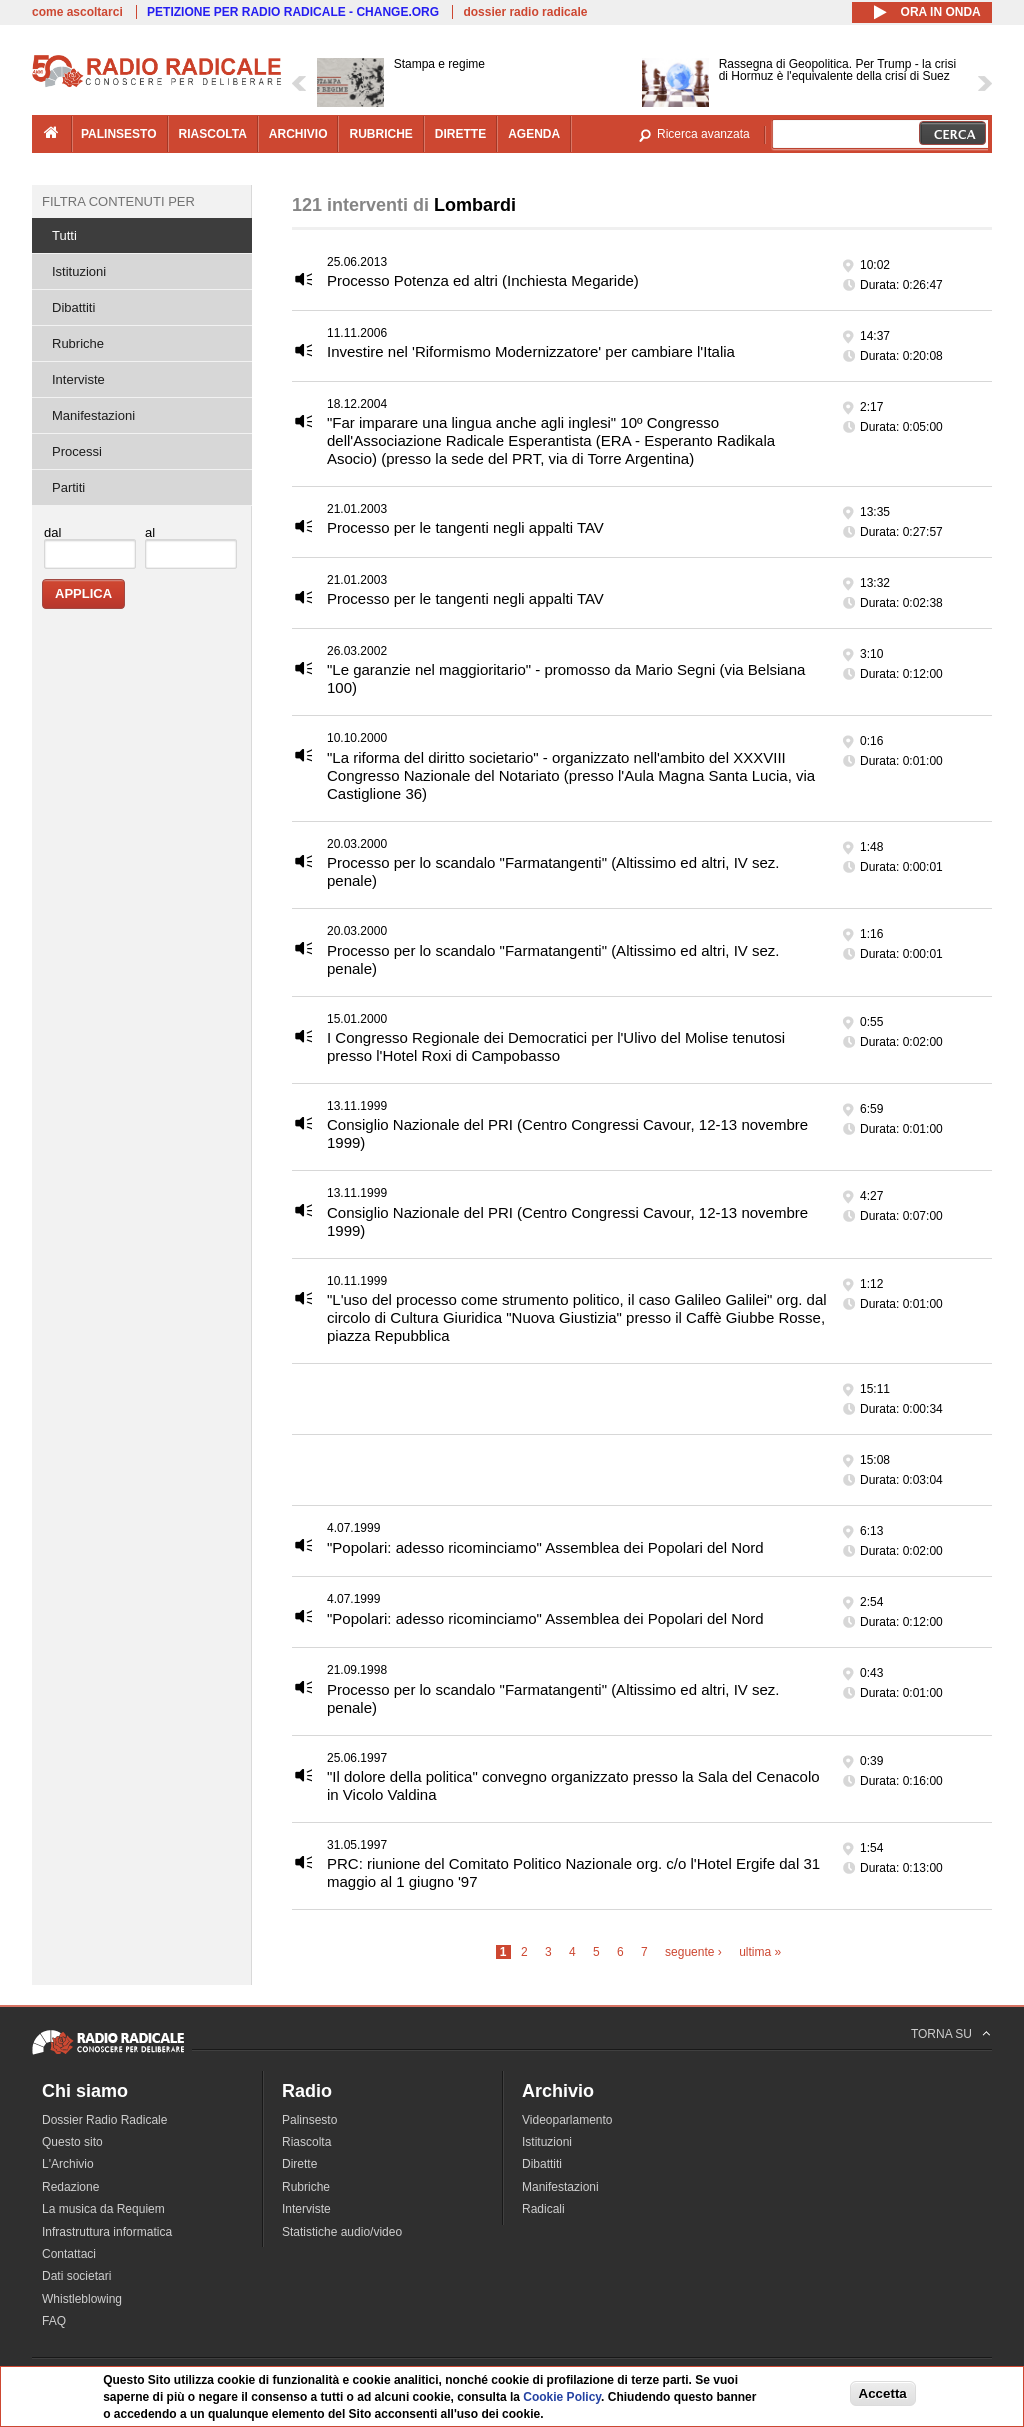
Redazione (70, 2187)
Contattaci (69, 2254)
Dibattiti (73, 307)
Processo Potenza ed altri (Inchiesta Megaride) (483, 280)
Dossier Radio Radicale (104, 2120)
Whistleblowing (82, 2299)
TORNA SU (941, 2034)
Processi (77, 451)
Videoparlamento (567, 2120)
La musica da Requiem (103, 2209)
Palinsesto (309, 2120)
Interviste (78, 379)
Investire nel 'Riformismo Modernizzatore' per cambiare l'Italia (531, 351)
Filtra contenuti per (118, 201)
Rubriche (78, 343)
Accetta (883, 2393)
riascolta (213, 134)
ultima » (760, 1952)
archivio (298, 134)
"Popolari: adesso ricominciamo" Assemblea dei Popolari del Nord (545, 1547)
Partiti (68, 487)
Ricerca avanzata (703, 134)
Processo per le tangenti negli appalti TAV (465, 527)
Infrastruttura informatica (107, 2232)
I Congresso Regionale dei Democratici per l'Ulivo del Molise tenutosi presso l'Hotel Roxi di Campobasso (556, 1046)
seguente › (693, 1952)
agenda (534, 134)
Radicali (543, 2209)
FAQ (54, 2321)
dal (52, 532)
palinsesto (119, 134)
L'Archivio (68, 2164)
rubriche (380, 134)
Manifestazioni (93, 415)
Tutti (64, 235)
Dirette (299, 2164)
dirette (460, 134)
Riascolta (306, 2142)
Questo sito (72, 2142)
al (150, 532)
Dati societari (76, 2276)
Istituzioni (79, 271)
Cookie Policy (562, 2397)
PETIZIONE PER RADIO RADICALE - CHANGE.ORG (293, 12)
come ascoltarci (77, 12)
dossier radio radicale (525, 12)
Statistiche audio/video (342, 2232)
